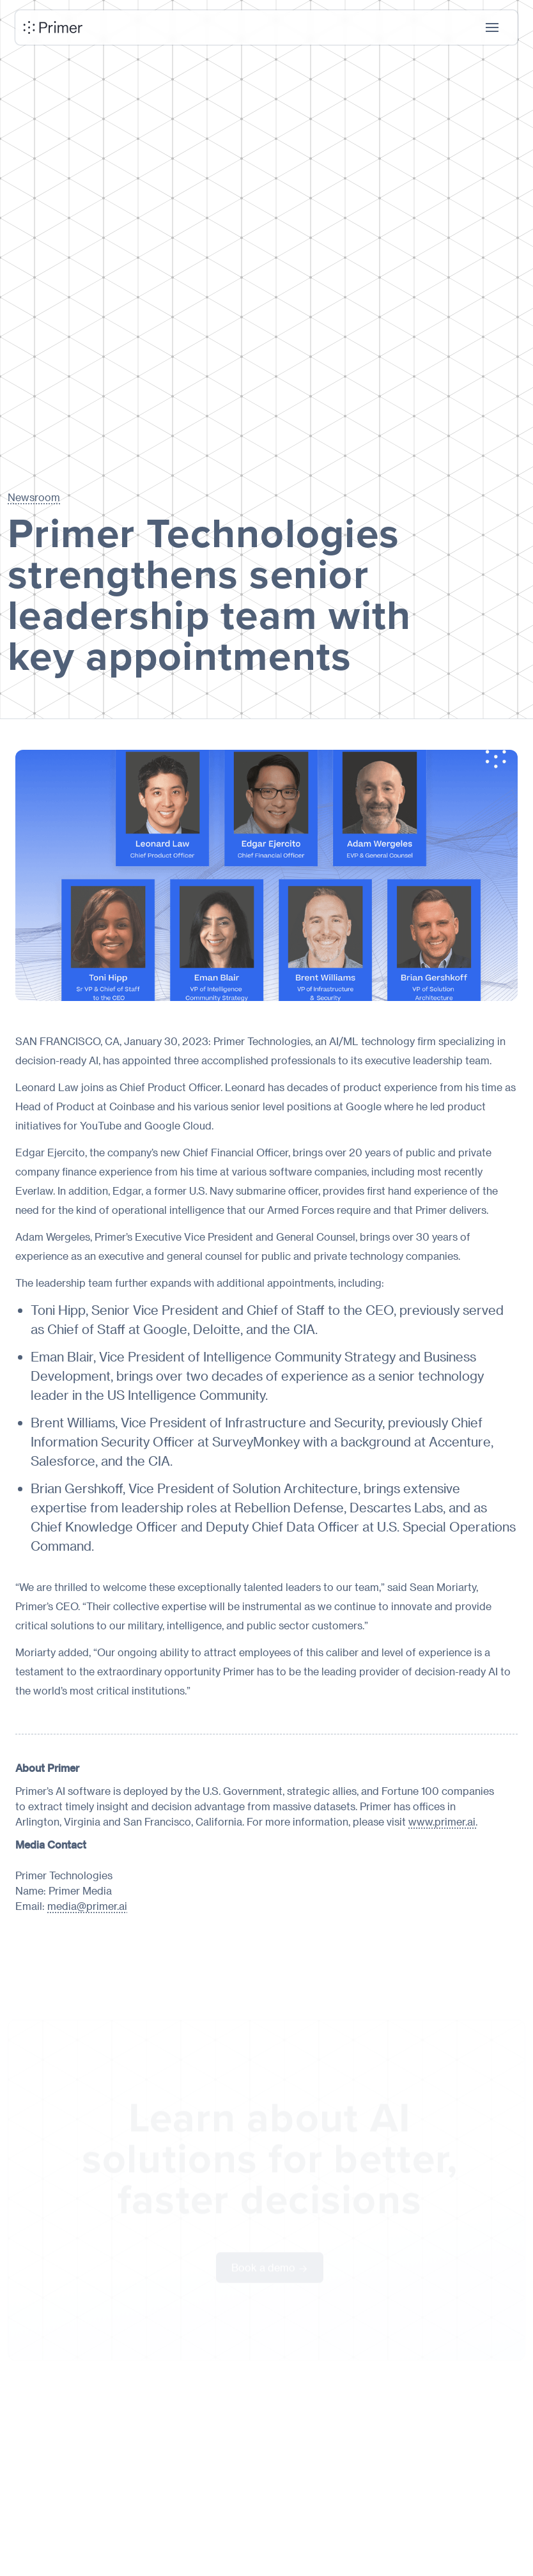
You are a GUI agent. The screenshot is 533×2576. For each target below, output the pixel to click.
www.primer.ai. (442, 1821)
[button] (492, 27)
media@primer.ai (87, 1906)
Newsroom (34, 497)
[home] (53, 27)
